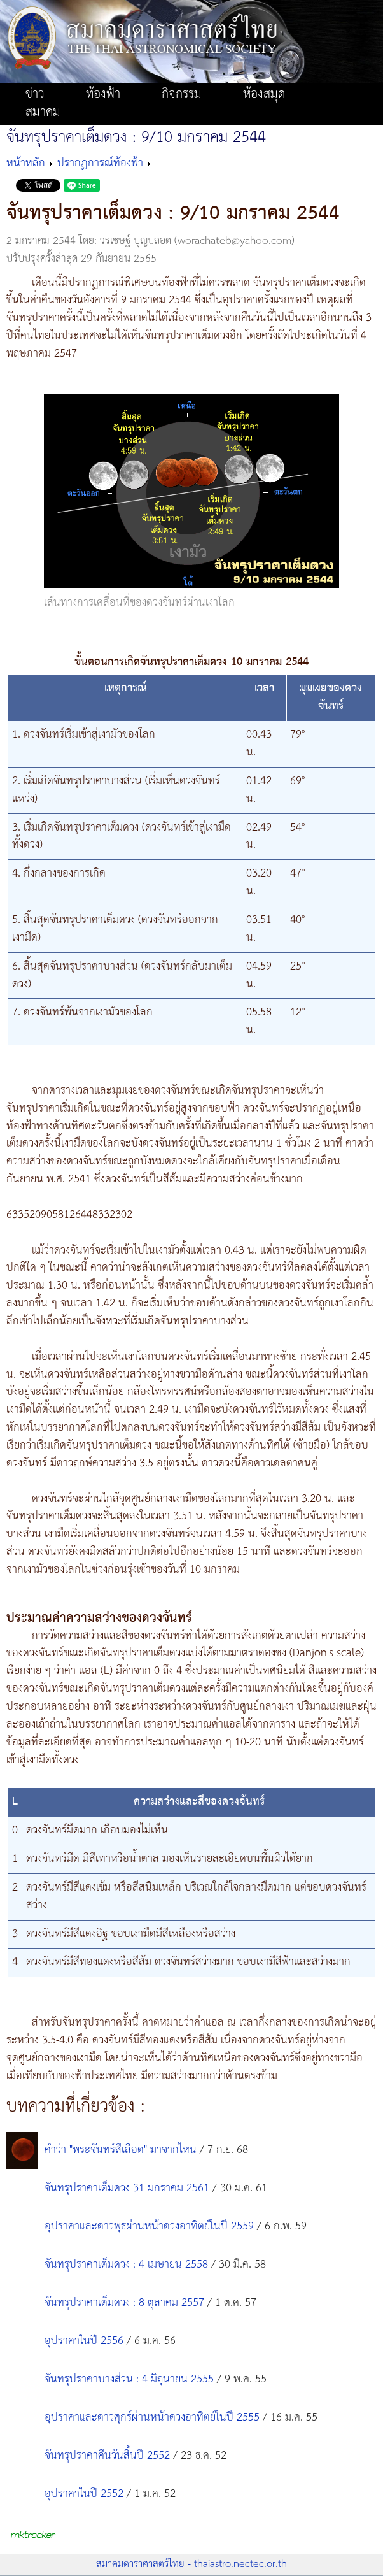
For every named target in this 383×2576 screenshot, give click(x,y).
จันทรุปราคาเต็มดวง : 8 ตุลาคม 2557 (124, 2303)
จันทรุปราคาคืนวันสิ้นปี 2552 (107, 2455)
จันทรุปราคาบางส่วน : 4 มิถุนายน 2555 (131, 2379)
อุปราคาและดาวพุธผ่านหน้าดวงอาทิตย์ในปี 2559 (149, 2226)
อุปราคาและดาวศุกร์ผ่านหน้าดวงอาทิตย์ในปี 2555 (152, 2417)
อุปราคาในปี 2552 (84, 2494)
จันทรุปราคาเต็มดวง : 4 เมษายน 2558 (126, 2264)
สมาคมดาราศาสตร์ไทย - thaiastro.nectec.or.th (191, 2564)
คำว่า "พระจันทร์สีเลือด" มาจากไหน (121, 2150)
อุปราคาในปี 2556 (84, 2341)
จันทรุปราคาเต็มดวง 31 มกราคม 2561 (127, 2188)
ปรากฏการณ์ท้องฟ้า (100, 163)
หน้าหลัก (25, 163)
